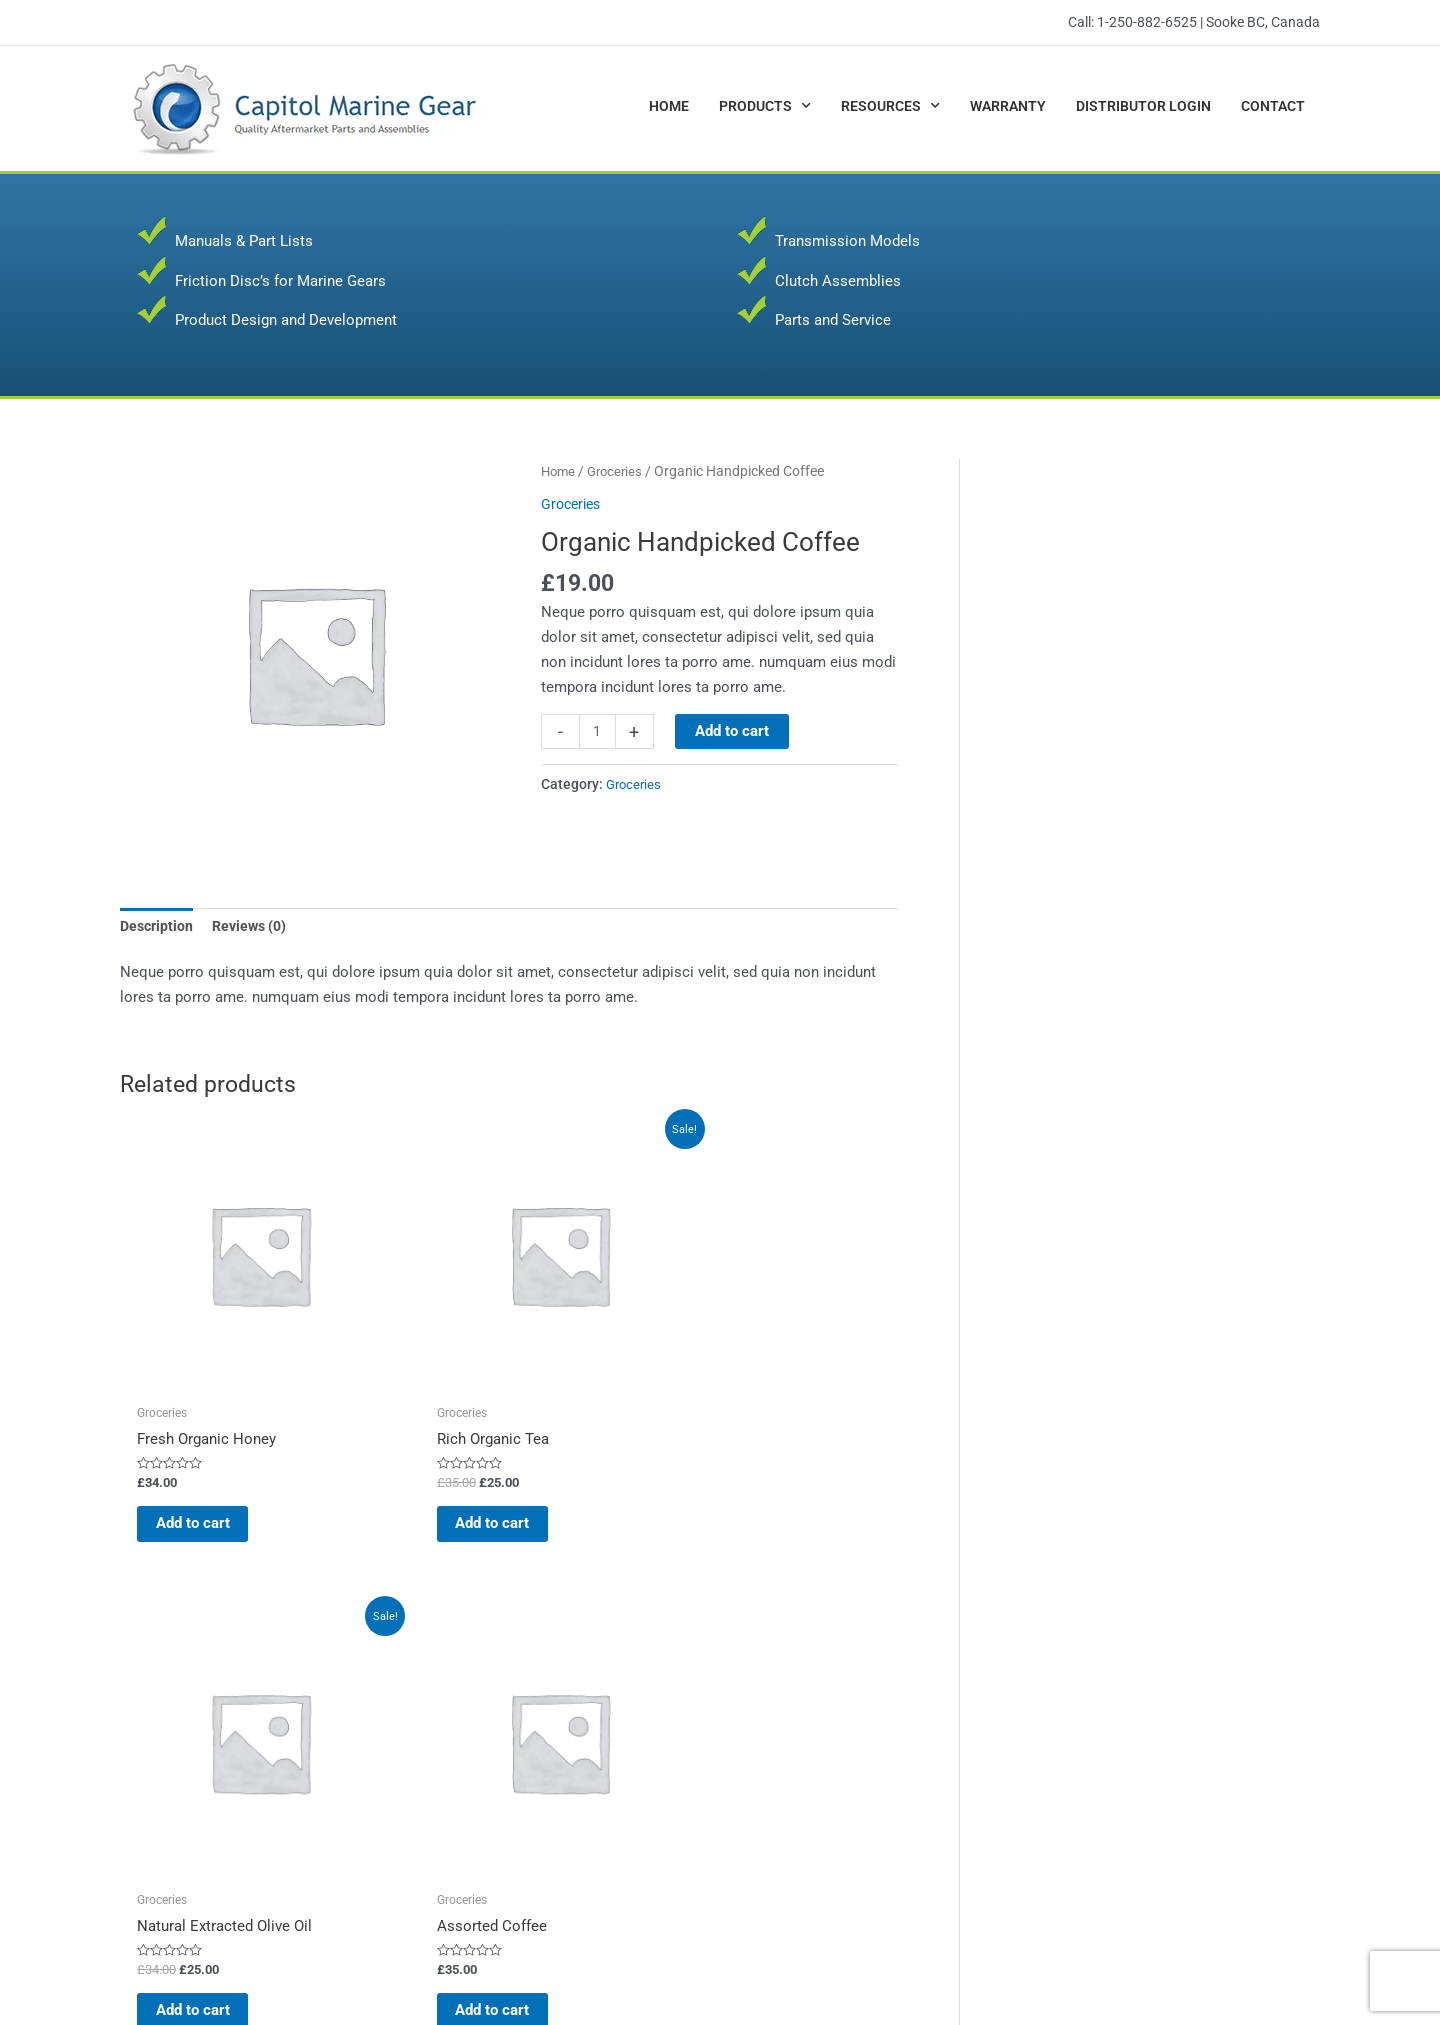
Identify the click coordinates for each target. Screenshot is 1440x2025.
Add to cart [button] (199, 1442)
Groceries (619, 471)
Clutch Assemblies (838, 281)
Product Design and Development (286, 320)
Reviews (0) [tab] (256, 928)
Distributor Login (1143, 106)
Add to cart (734, 731)
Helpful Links (789, 1772)
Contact (1273, 106)
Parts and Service (833, 320)
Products (765, 106)
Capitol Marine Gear (306, 1964)
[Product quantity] (598, 732)
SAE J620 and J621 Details (834, 1747)
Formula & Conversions (823, 1722)
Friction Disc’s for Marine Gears (280, 281)
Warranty (1008, 106)
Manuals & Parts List (502, 1772)
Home (669, 106)
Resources (890, 106)
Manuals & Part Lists (244, 241)
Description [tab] (158, 928)
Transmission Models (847, 241)
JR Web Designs (1262, 1964)
